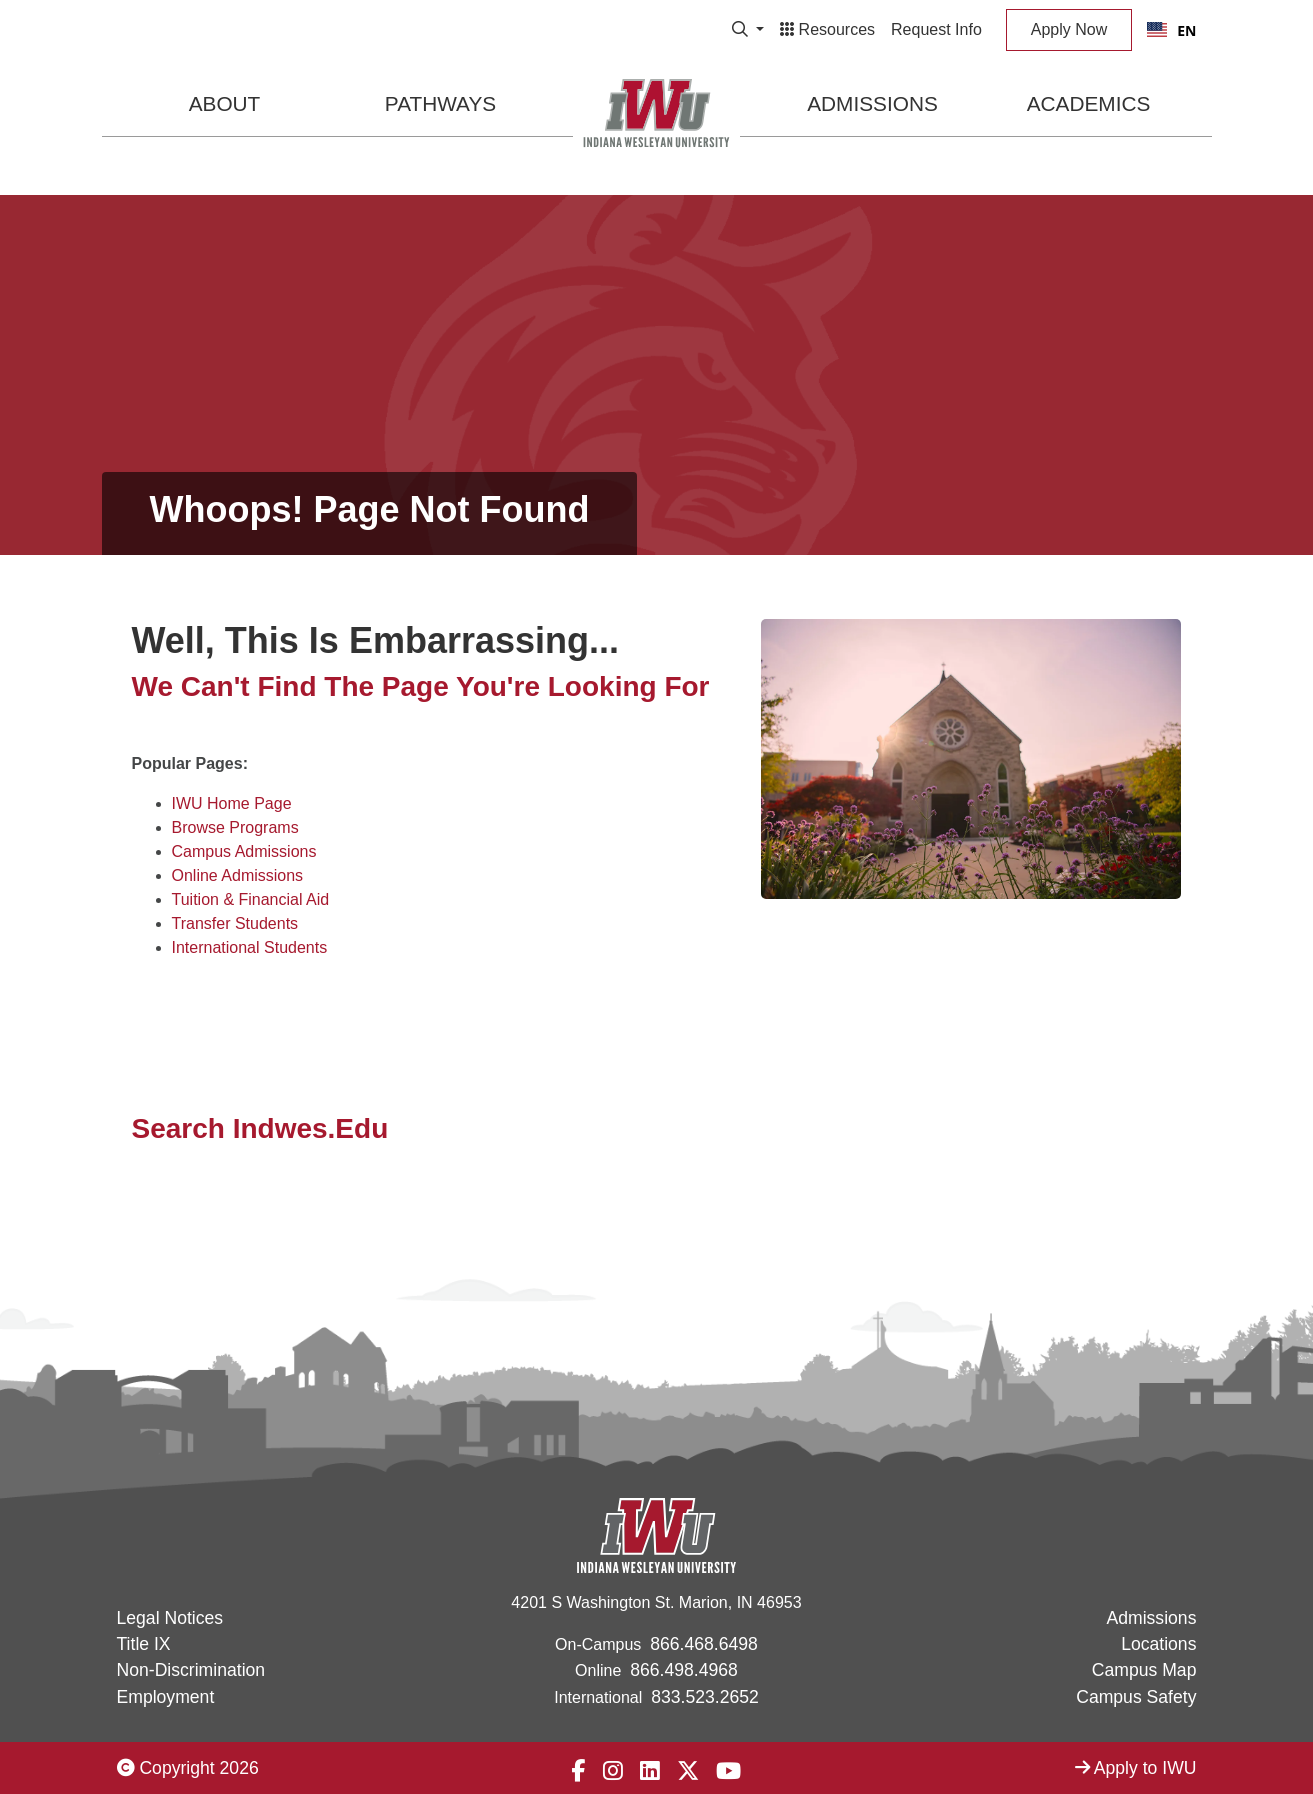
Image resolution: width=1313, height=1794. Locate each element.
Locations (1158, 1644)
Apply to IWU (1136, 1768)
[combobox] (1171, 30)
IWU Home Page (232, 803)
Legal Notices (170, 1618)
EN (1171, 30)
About (225, 103)
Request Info (936, 29)
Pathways (440, 103)
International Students (250, 947)
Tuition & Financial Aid (251, 899)
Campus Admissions (244, 851)
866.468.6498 (704, 1644)
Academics (1089, 103)
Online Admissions (238, 875)
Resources (827, 29)
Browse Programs (235, 827)
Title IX (144, 1644)
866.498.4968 (684, 1670)
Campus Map (1144, 1670)
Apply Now (1069, 29)
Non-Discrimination (191, 1670)
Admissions (872, 103)
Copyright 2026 (188, 1768)
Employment (166, 1697)
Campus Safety (1136, 1697)
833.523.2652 (705, 1697)
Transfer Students (235, 923)
